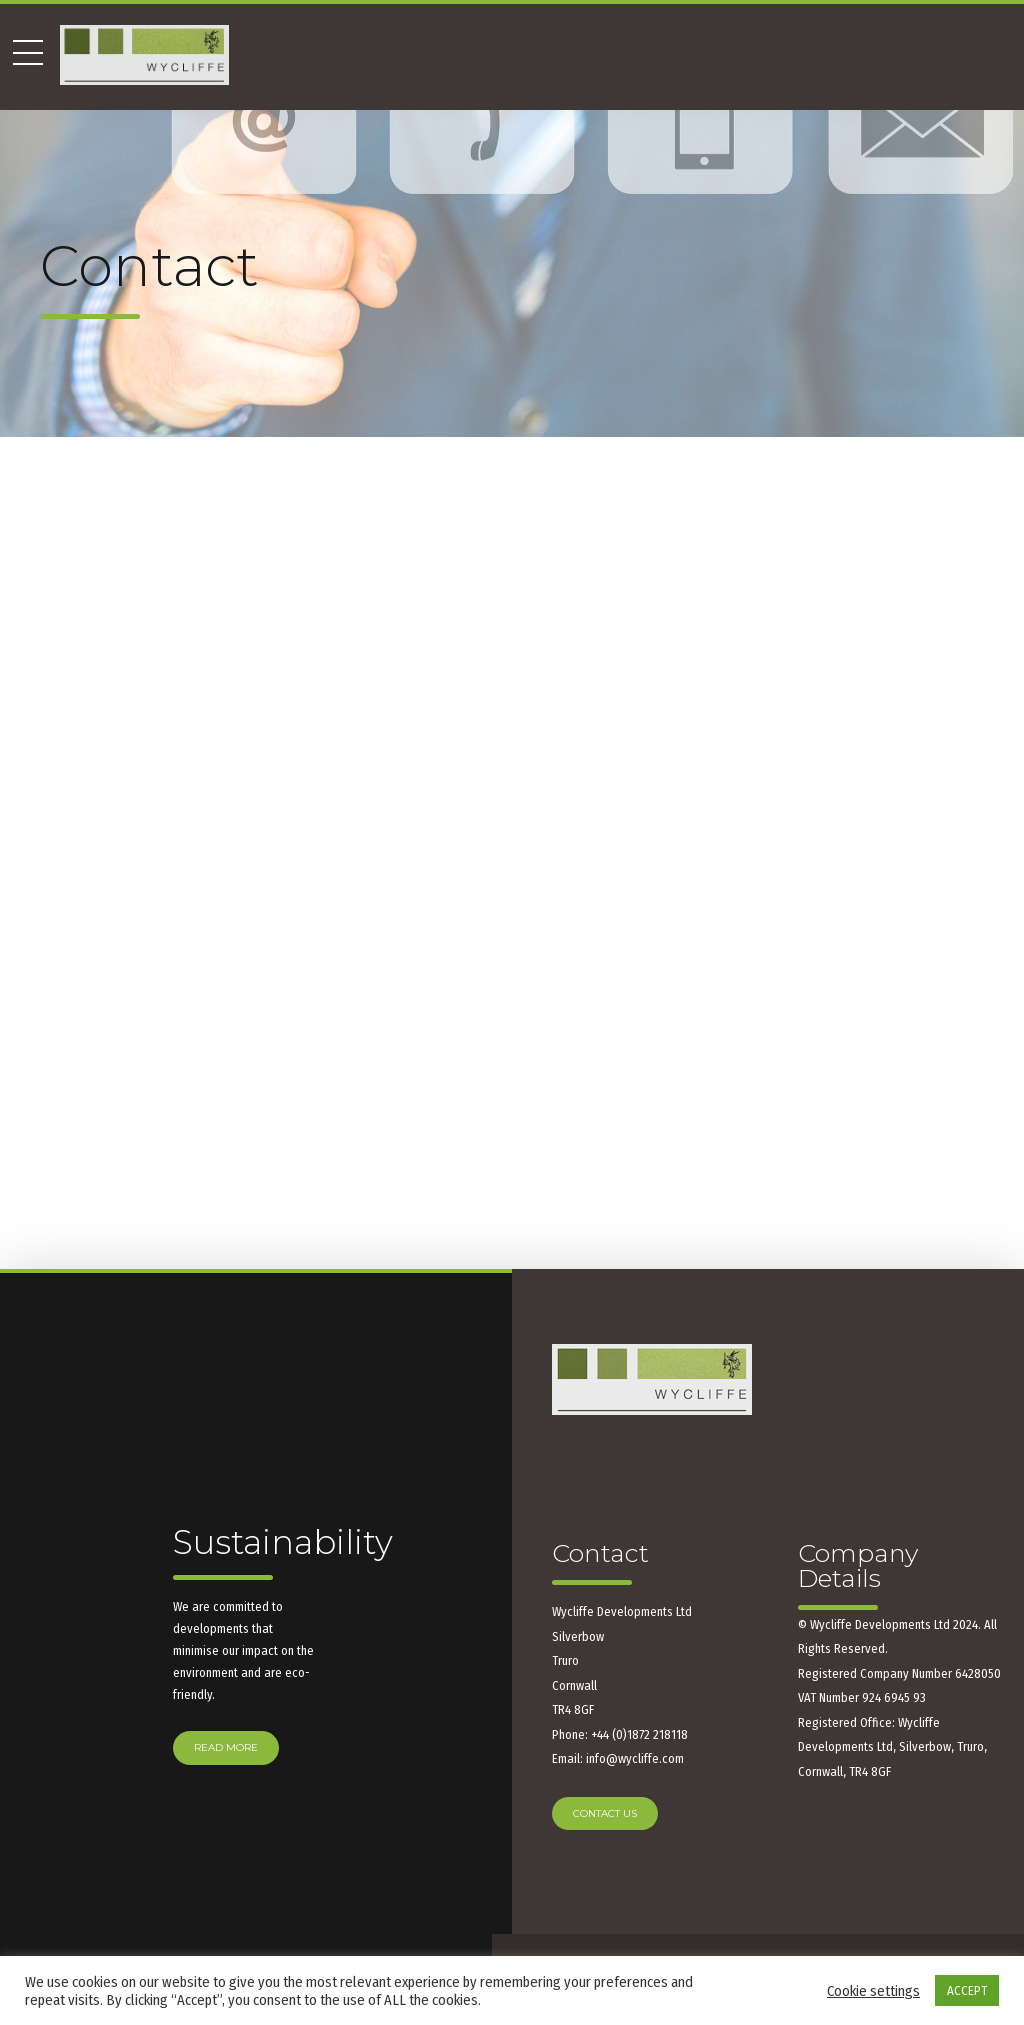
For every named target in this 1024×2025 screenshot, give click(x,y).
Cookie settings (873, 1991)
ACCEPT (967, 1990)
